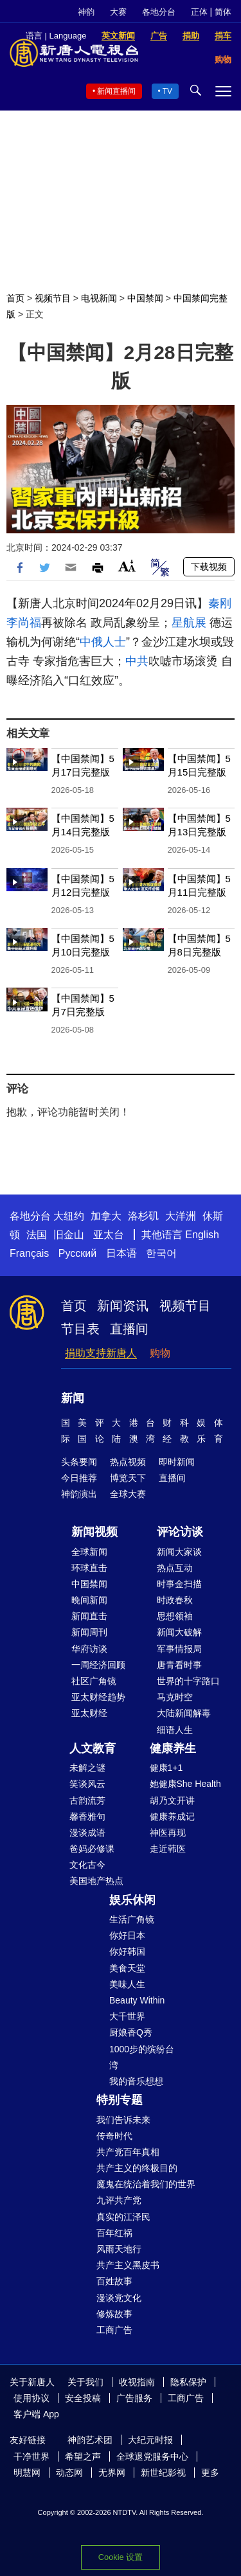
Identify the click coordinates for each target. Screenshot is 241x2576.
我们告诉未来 (123, 2120)
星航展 (189, 622)
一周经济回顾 (98, 1665)
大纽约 (68, 1216)
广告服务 (134, 2398)
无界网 (111, 2472)
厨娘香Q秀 (130, 2032)
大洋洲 (180, 1216)
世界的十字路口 (188, 1681)
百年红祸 (114, 2233)
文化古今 (87, 1865)
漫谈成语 (87, 1832)
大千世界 (127, 2016)
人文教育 (92, 1748)
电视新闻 (99, 298)
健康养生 (173, 1748)
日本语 (121, 1253)
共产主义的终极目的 (136, 2168)
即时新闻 (177, 1462)
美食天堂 (127, 1968)
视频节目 (53, 298)
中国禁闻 (145, 298)
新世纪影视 (163, 2472)
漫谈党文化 (118, 2298)
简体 (223, 12)
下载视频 (209, 567)
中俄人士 (103, 641)
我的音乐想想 (136, 2081)
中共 (136, 661)
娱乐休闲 (132, 1900)
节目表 (80, 1329)
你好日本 (127, 1935)
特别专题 (119, 2099)
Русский (77, 1253)
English (202, 1234)
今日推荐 (79, 1478)
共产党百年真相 (127, 2152)
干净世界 (31, 2456)
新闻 (72, 1398)
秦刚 (219, 603)
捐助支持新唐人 (101, 1352)
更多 (210, 2472)
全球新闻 (89, 1552)
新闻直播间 (116, 91)
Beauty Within (137, 2000)
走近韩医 (168, 1848)
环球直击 (89, 1568)
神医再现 (168, 1832)
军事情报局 (179, 1649)
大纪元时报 (150, 2440)
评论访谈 (180, 1531)
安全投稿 (83, 2398)
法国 (36, 1234)
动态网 (69, 2472)
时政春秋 (175, 1600)
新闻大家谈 (179, 1552)
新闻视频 (94, 1531)
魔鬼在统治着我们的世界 (145, 2184)
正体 (199, 12)
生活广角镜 (131, 1919)
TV (167, 91)
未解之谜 (87, 1768)
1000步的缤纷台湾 (141, 2057)
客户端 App (36, 2414)
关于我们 (85, 2382)
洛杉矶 (143, 1216)
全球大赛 (128, 1494)
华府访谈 (89, 1649)
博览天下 (128, 1478)
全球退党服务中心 (152, 2456)
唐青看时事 (179, 1665)
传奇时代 (114, 2136)
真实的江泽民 (123, 2217)
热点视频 (128, 1462)
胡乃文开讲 (172, 1800)
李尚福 (23, 622)
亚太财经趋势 (98, 1697)
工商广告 (114, 2330)
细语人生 (175, 1730)
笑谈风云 (87, 1784)
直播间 (129, 1329)
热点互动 (175, 1568)
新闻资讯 (122, 1306)
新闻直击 (89, 1616)
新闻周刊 (89, 1632)
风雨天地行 (118, 2249)
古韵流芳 (87, 1800)
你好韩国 (127, 1951)
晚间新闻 (89, 1600)
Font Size (127, 565)
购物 (160, 1352)
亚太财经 (89, 1713)
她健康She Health (185, 1784)
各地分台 (158, 12)
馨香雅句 (87, 1816)
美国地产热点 (96, 1881)
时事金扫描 (179, 1584)
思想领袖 (175, 1616)
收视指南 (137, 2382)
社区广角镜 (93, 1681)
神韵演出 (79, 1494)
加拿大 (106, 1216)
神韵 (86, 12)
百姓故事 (114, 2281)
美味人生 (127, 1984)
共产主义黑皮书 (127, 2265)
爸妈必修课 (91, 1848)
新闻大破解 (179, 1632)
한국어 (161, 1253)
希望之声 (83, 2456)
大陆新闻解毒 (184, 1713)
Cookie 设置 (120, 2557)
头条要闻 (79, 1462)
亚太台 (108, 1234)
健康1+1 (166, 1768)
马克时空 (175, 1697)
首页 (15, 298)
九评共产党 (118, 2200)
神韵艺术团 (89, 2440)
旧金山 (68, 1234)
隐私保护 (188, 2382)
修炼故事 (114, 2314)
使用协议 (31, 2398)
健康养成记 (172, 1816)
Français (29, 1253)
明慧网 (26, 2472)
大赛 (118, 12)
